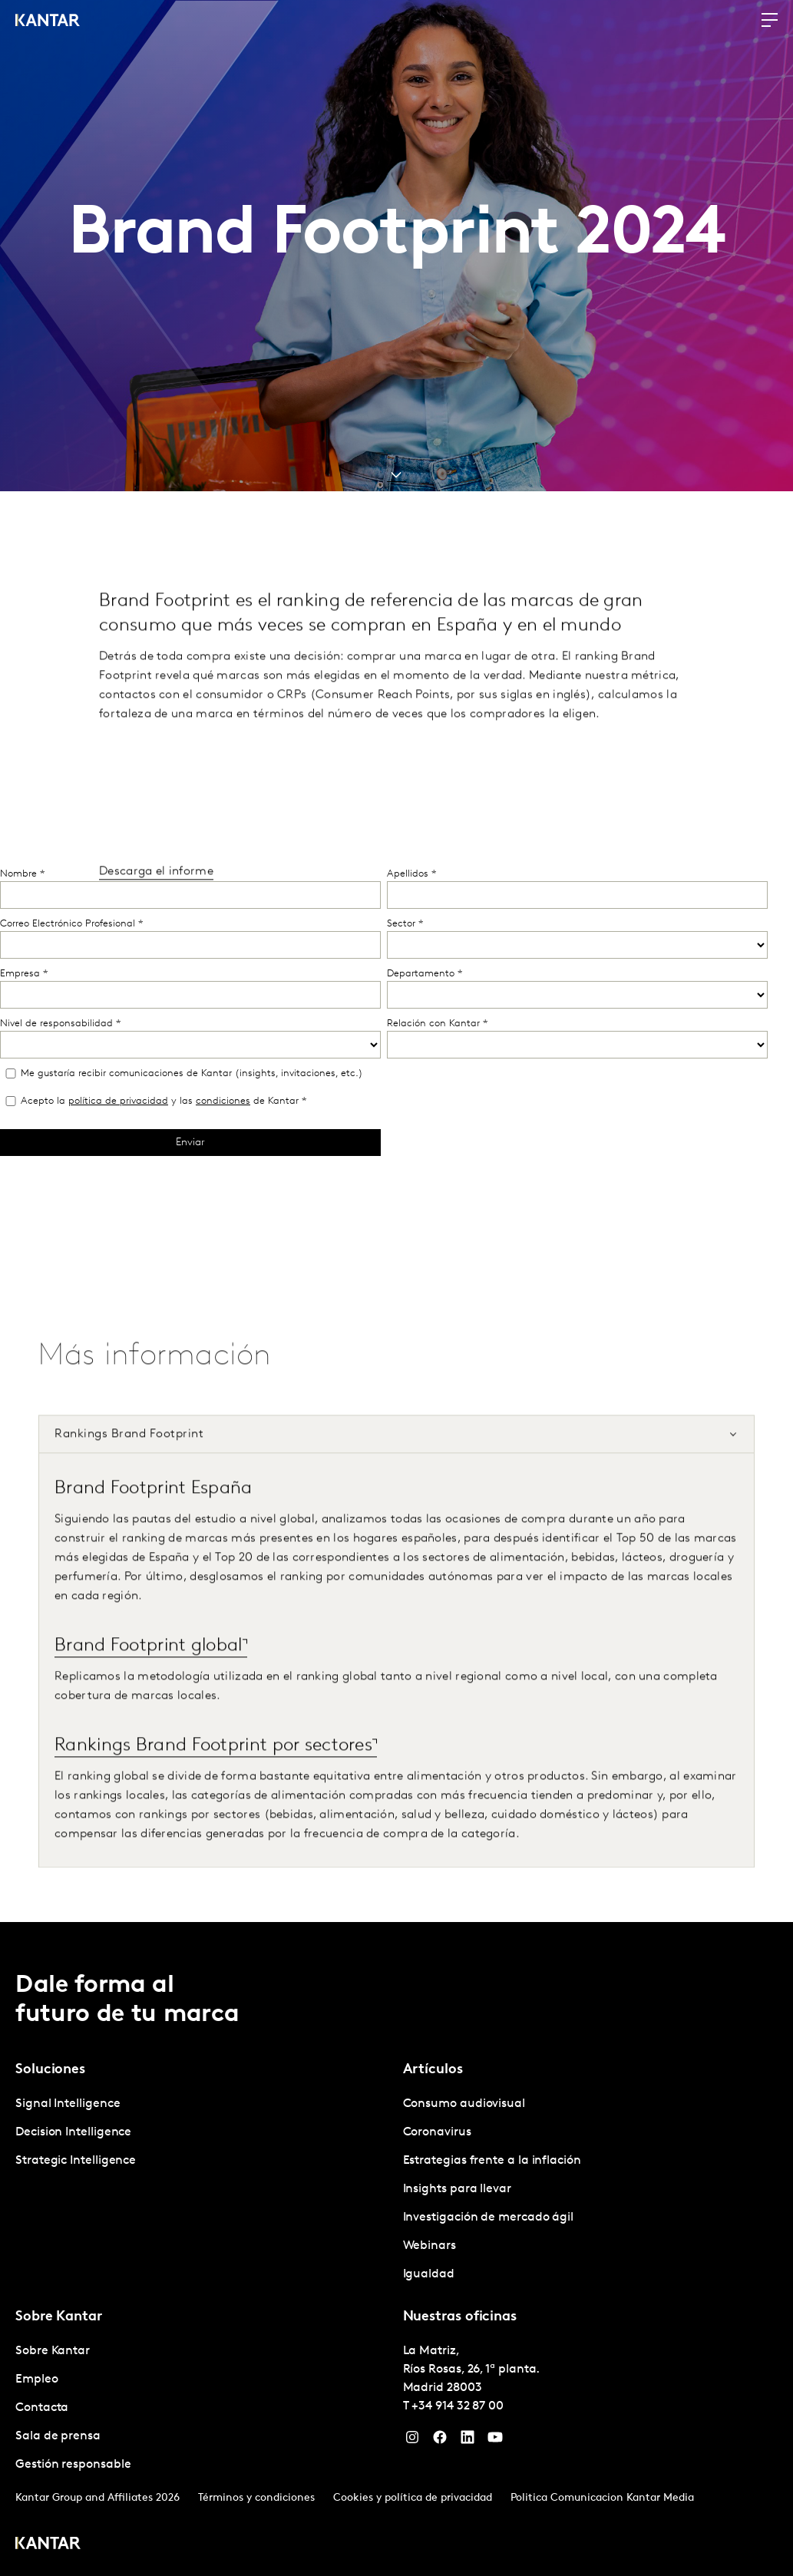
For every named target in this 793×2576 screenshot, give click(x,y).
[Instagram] (412, 2441)
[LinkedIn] (467, 2441)
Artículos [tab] (433, 2069)
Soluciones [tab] (50, 2069)
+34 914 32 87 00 (457, 2406)
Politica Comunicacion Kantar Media (602, 2498)
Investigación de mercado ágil (488, 2217)
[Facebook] (440, 2441)
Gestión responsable (73, 2465)
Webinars (429, 2246)
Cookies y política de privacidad (412, 2498)
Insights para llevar (457, 2189)
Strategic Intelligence (75, 2161)
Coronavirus (437, 2132)
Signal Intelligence (67, 2104)
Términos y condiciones (256, 2498)
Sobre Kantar (52, 2351)
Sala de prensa (58, 2436)
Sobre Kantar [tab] (58, 2317)
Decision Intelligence (73, 2132)
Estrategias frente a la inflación (492, 2161)
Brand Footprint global (149, 1677)
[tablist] (396, 2249)
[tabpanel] (396, 1691)
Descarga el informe (156, 903)
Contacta (41, 2408)
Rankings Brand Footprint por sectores (213, 1777)
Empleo (36, 2379)
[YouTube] (495, 2441)
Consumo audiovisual (464, 2104)
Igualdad (428, 2274)
